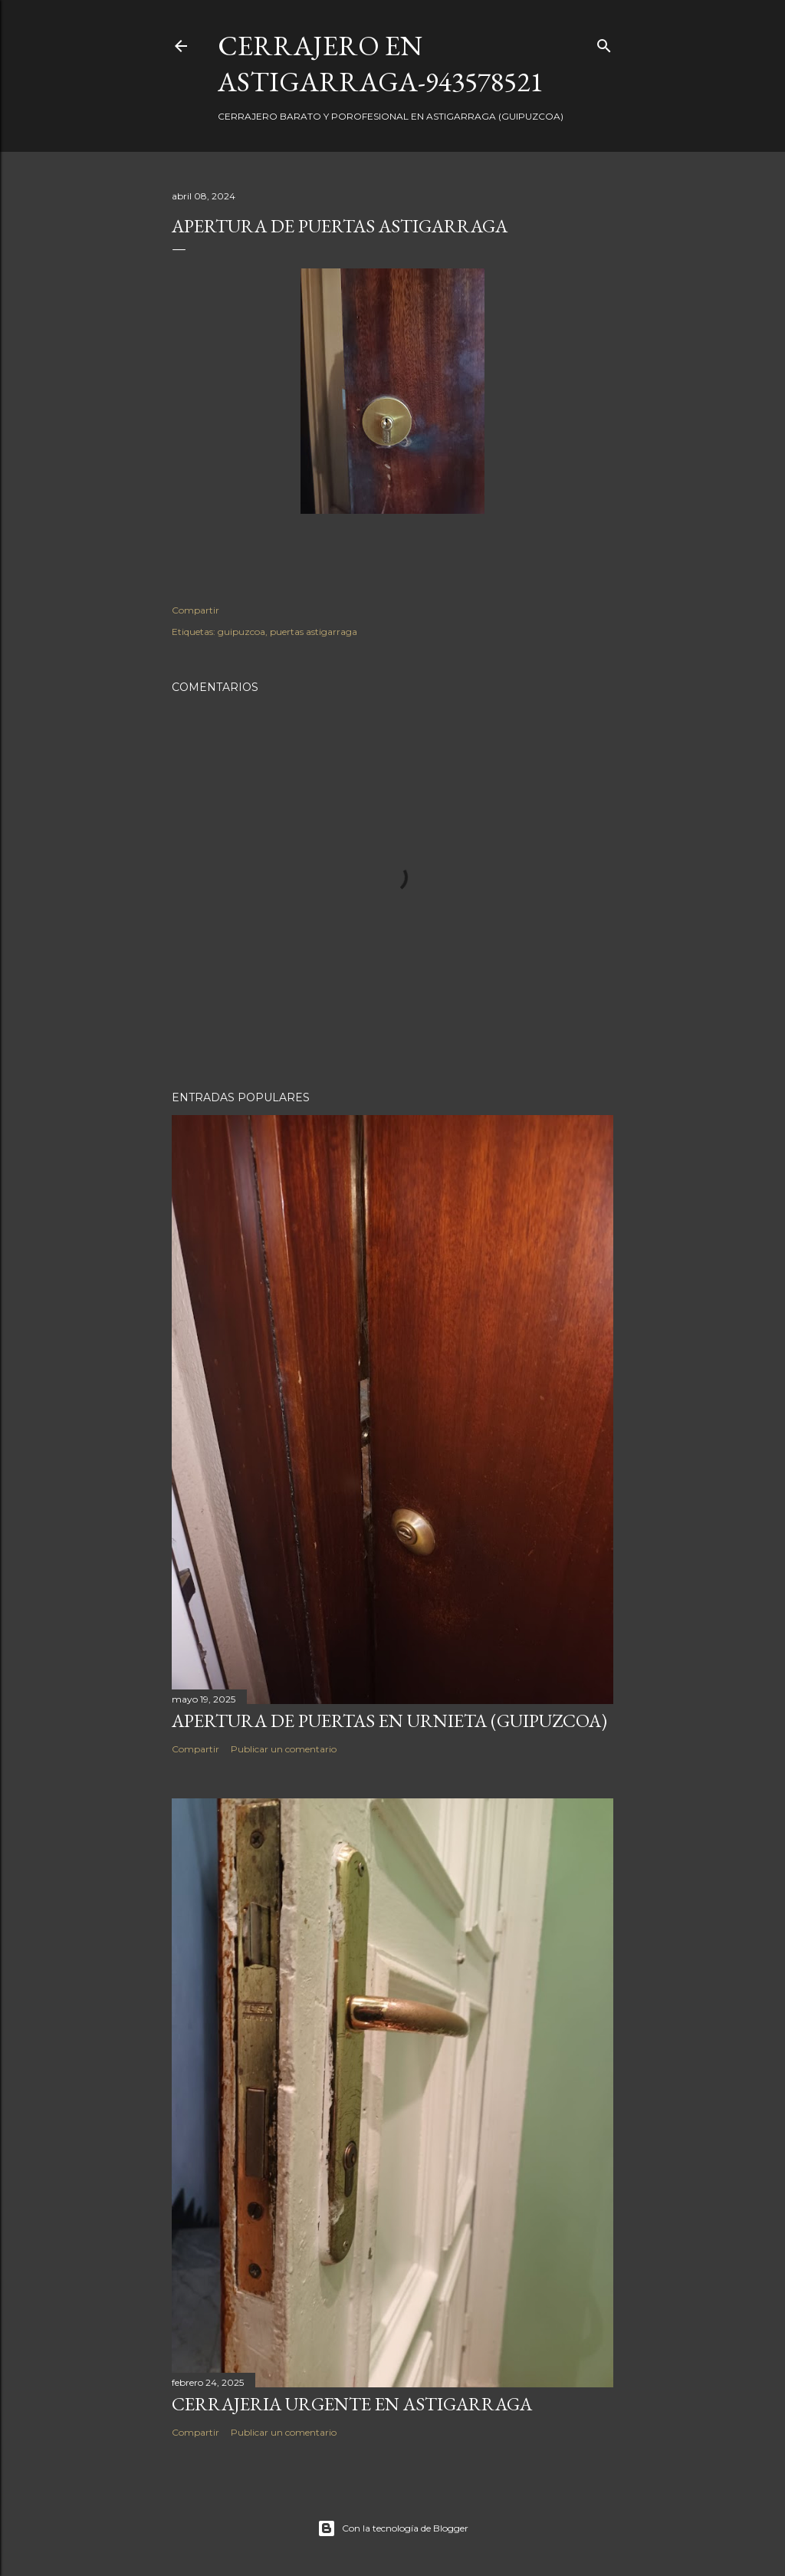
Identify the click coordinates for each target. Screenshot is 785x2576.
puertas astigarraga (313, 631)
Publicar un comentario (284, 1749)
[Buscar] (604, 43)
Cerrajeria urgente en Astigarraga (352, 2404)
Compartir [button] (195, 610)
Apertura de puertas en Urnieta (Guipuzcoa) (389, 1720)
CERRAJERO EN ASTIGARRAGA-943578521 (380, 64)
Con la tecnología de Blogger (392, 2528)
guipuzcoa (241, 631)
